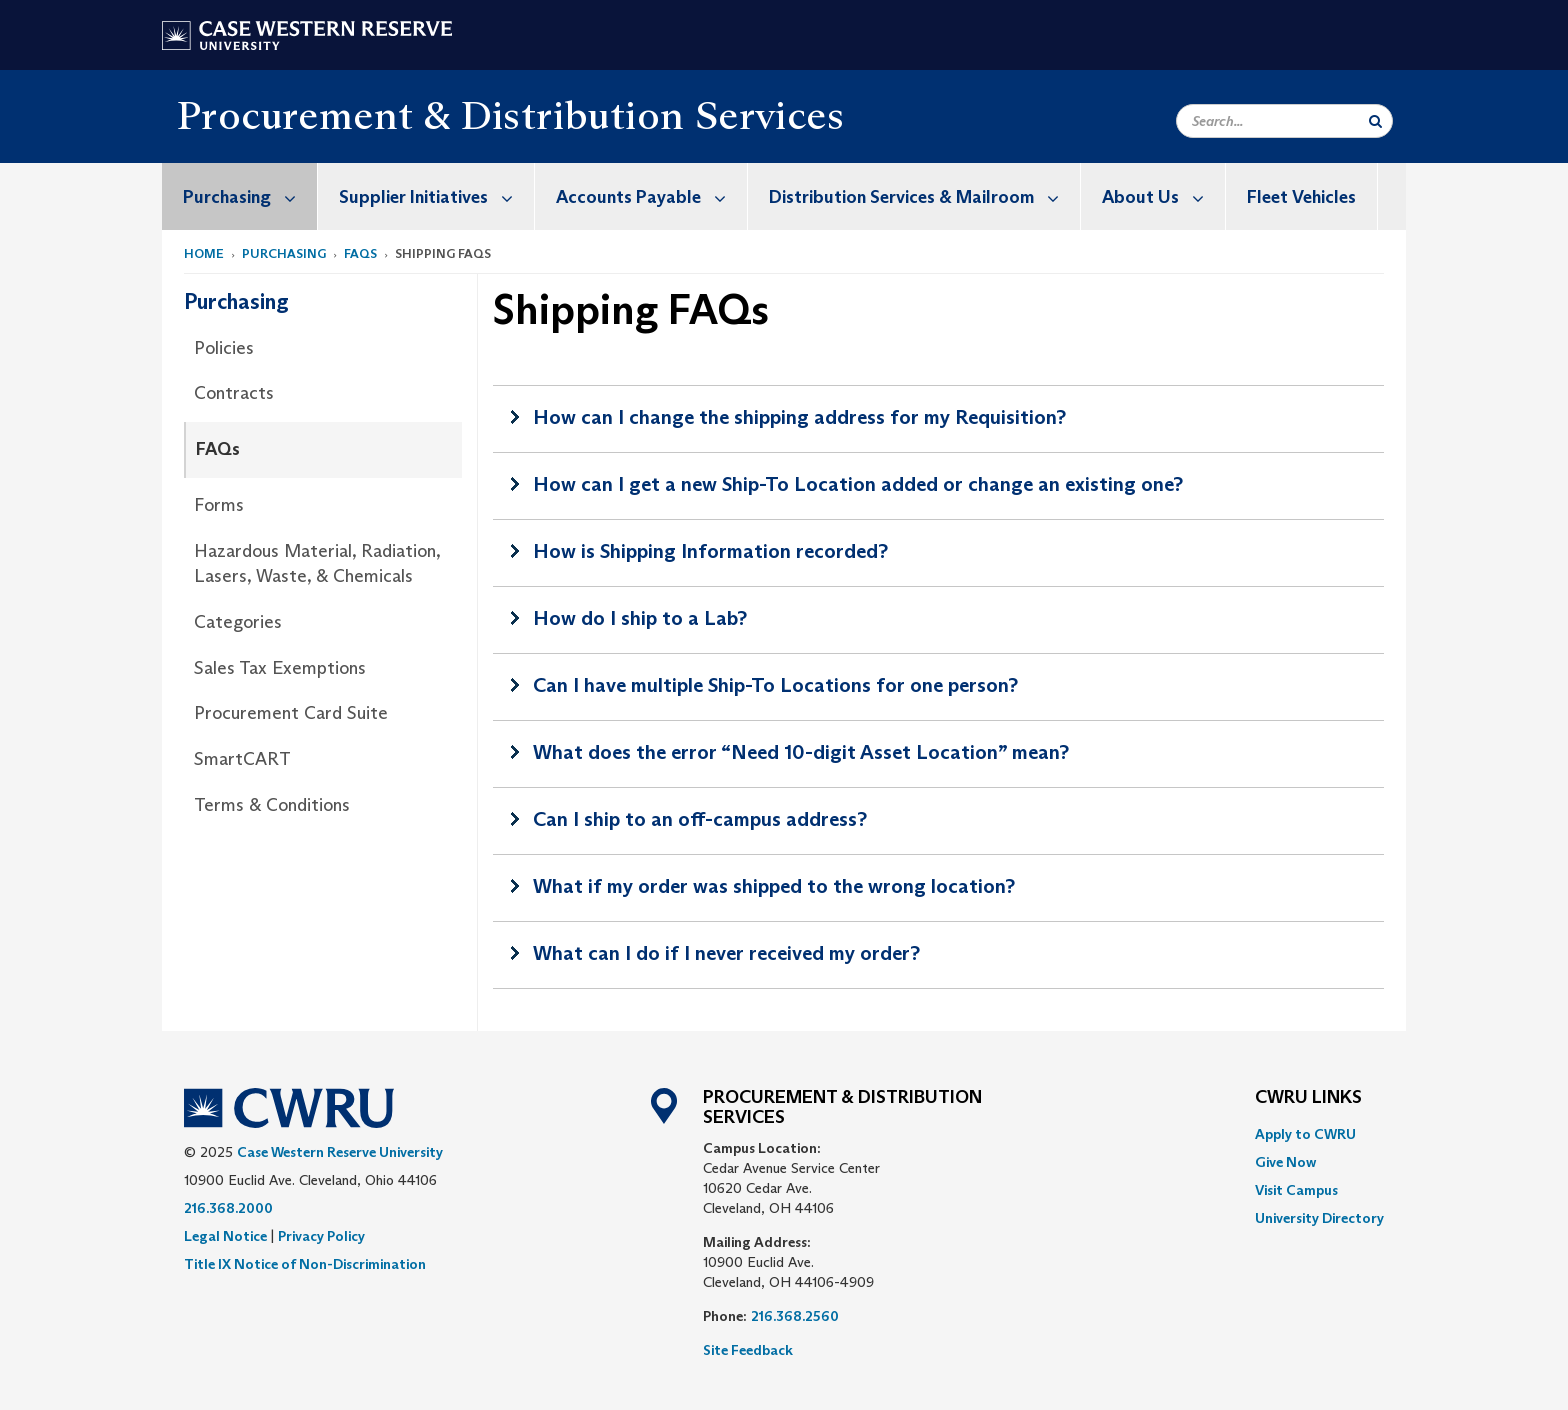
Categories (238, 622)
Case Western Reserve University (340, 1152)
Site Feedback (748, 1350)
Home (204, 253)
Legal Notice (225, 1236)
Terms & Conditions (272, 805)
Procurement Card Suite (291, 713)
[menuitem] (240, 196)
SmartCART (242, 759)
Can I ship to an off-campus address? (700, 819)
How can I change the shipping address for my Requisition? (799, 417)
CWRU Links (1308, 1098)
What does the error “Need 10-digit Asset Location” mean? (801, 752)
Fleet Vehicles (1301, 197)
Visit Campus (1296, 1190)
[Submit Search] (1375, 121)
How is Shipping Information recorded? (710, 551)
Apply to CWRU (1305, 1134)
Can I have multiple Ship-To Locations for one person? (775, 685)
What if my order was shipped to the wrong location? (774, 886)
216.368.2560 (795, 1316)
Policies (224, 348)
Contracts (234, 393)
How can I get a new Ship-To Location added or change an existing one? (858, 484)
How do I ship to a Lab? (640, 618)
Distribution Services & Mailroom (924, 196)
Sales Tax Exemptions (280, 668)
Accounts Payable (651, 196)
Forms (219, 505)
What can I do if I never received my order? (726, 953)
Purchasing (250, 196)
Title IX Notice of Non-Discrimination (305, 1264)
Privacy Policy (321, 1236)
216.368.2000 (228, 1208)
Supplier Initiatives (436, 196)
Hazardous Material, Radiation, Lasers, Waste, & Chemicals (317, 564)
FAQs (360, 253)
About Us (1163, 196)
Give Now (1285, 1162)
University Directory (1319, 1218)
